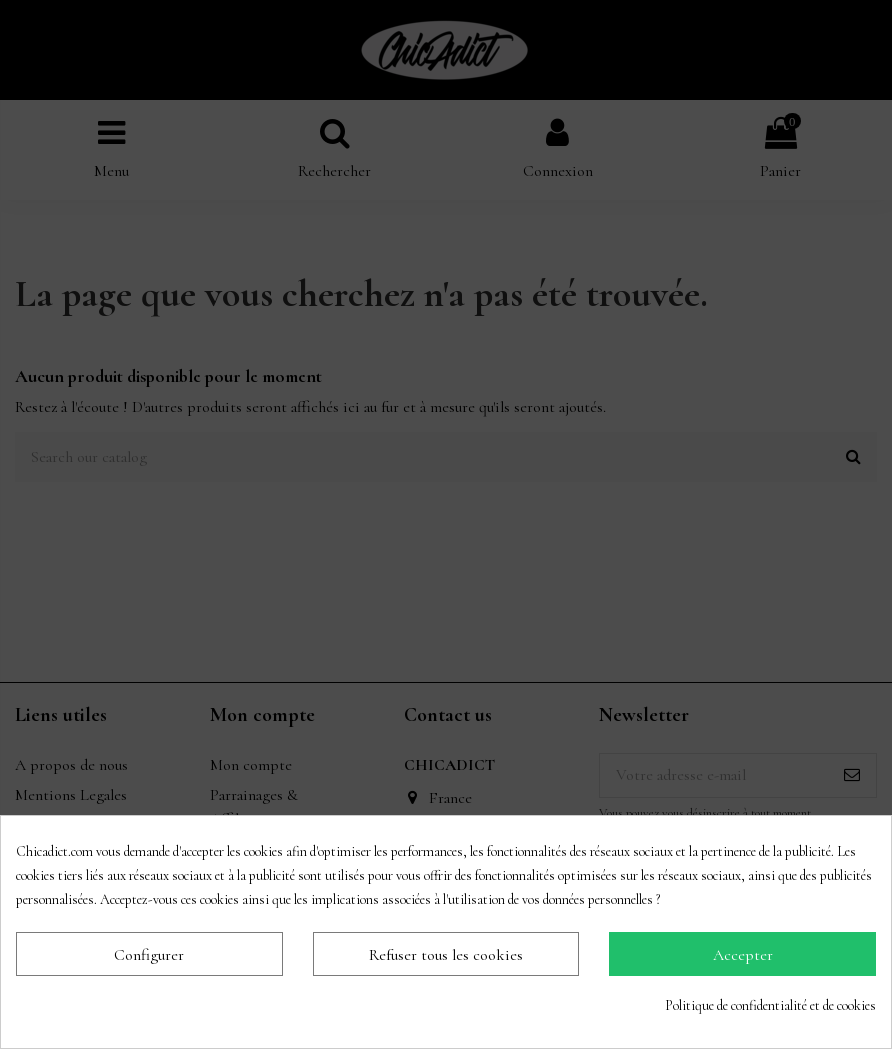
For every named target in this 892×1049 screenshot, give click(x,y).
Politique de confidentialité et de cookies (770, 1005)
